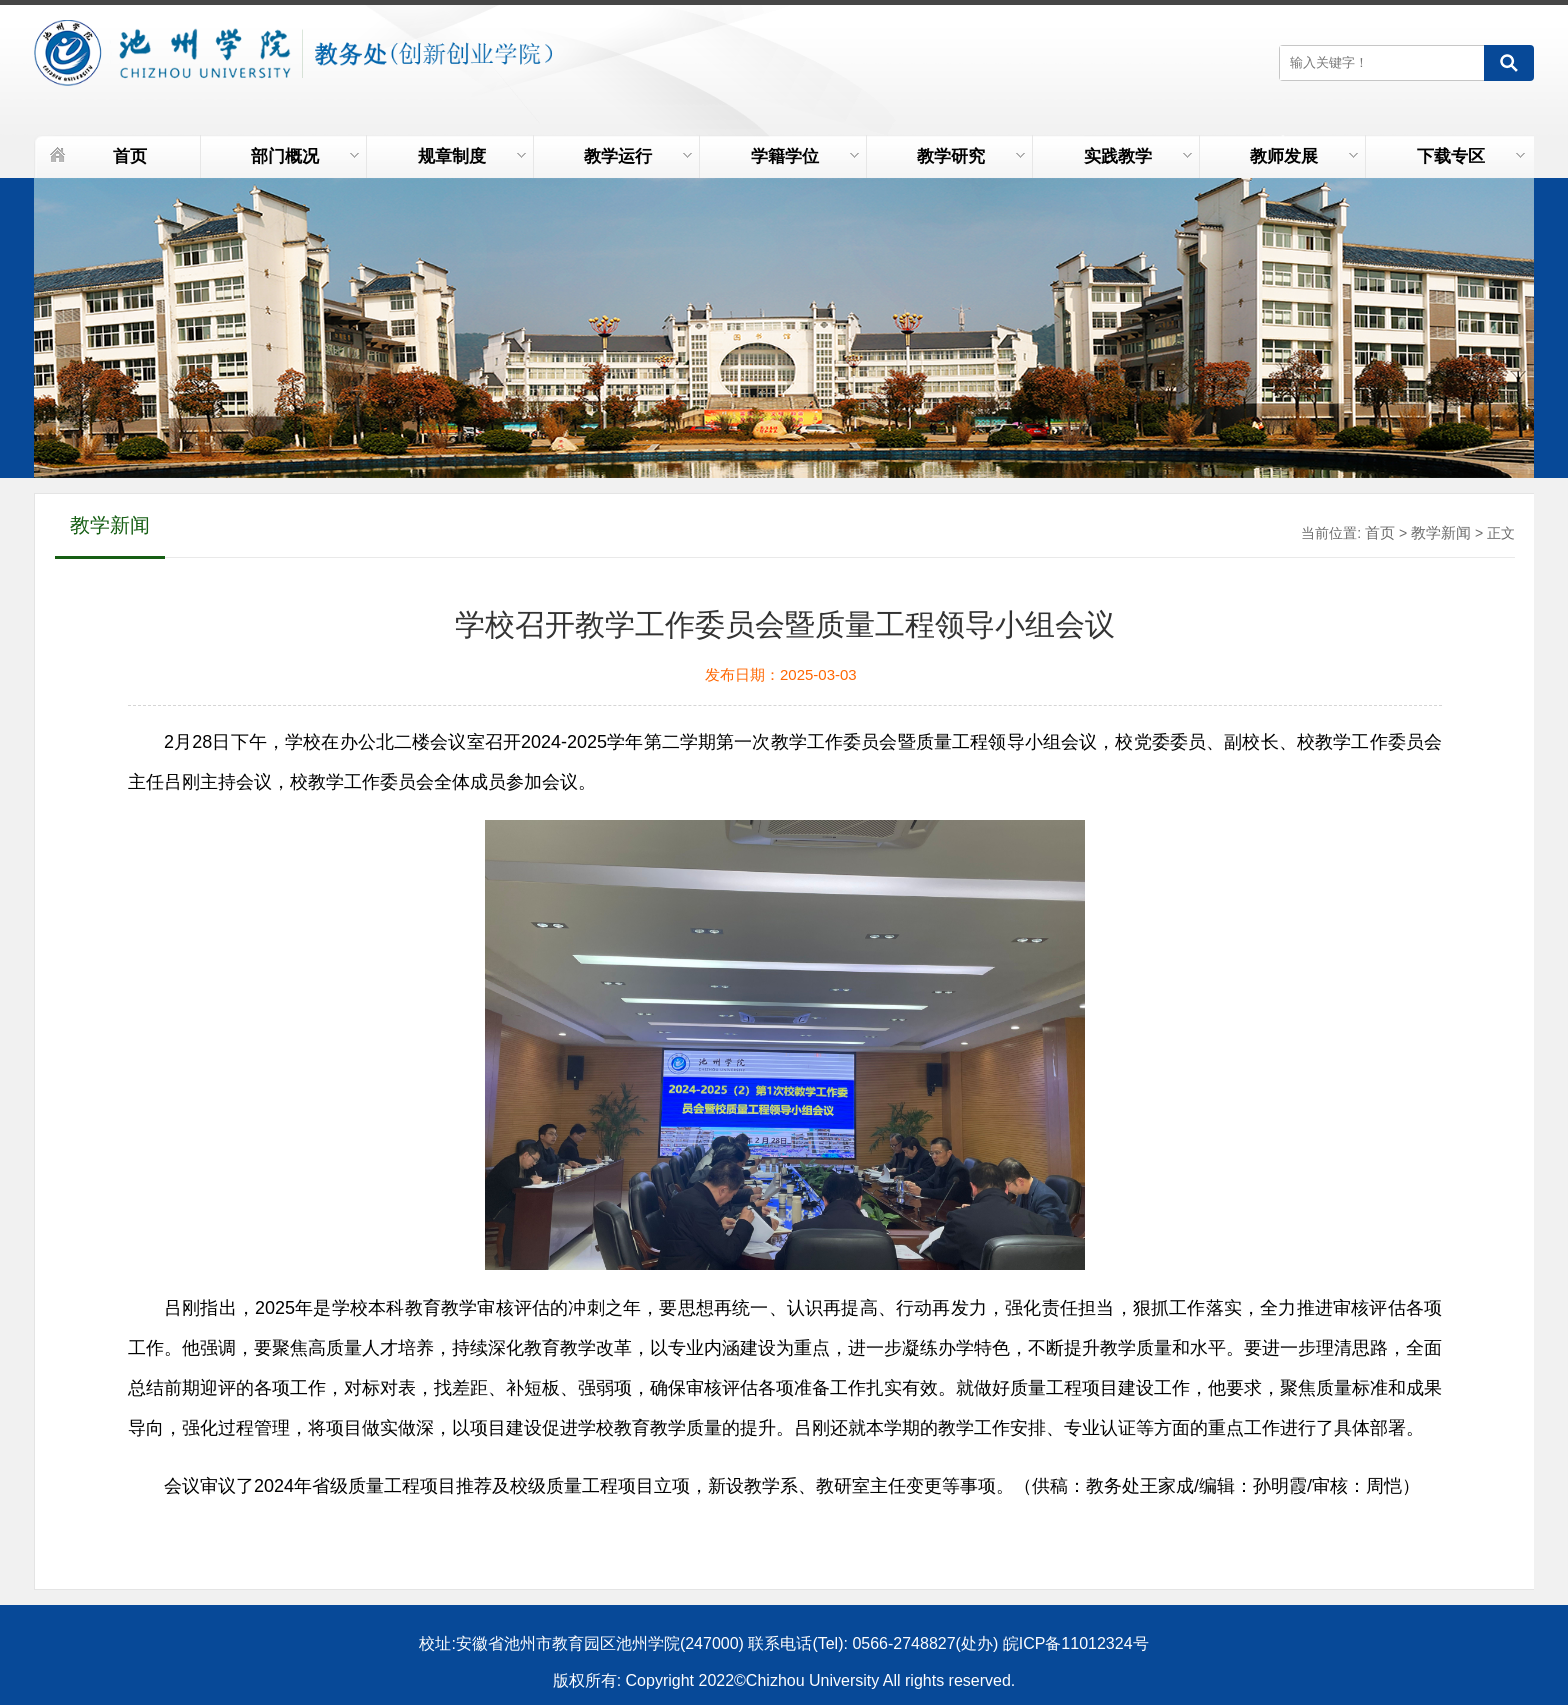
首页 (130, 156)
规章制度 (472, 156)
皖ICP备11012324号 (1076, 1643)
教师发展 (1304, 156)
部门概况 (305, 156)
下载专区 (1471, 156)
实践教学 (1138, 156)
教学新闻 (1441, 532)
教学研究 (971, 156)
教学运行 (638, 156)
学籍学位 (805, 156)
